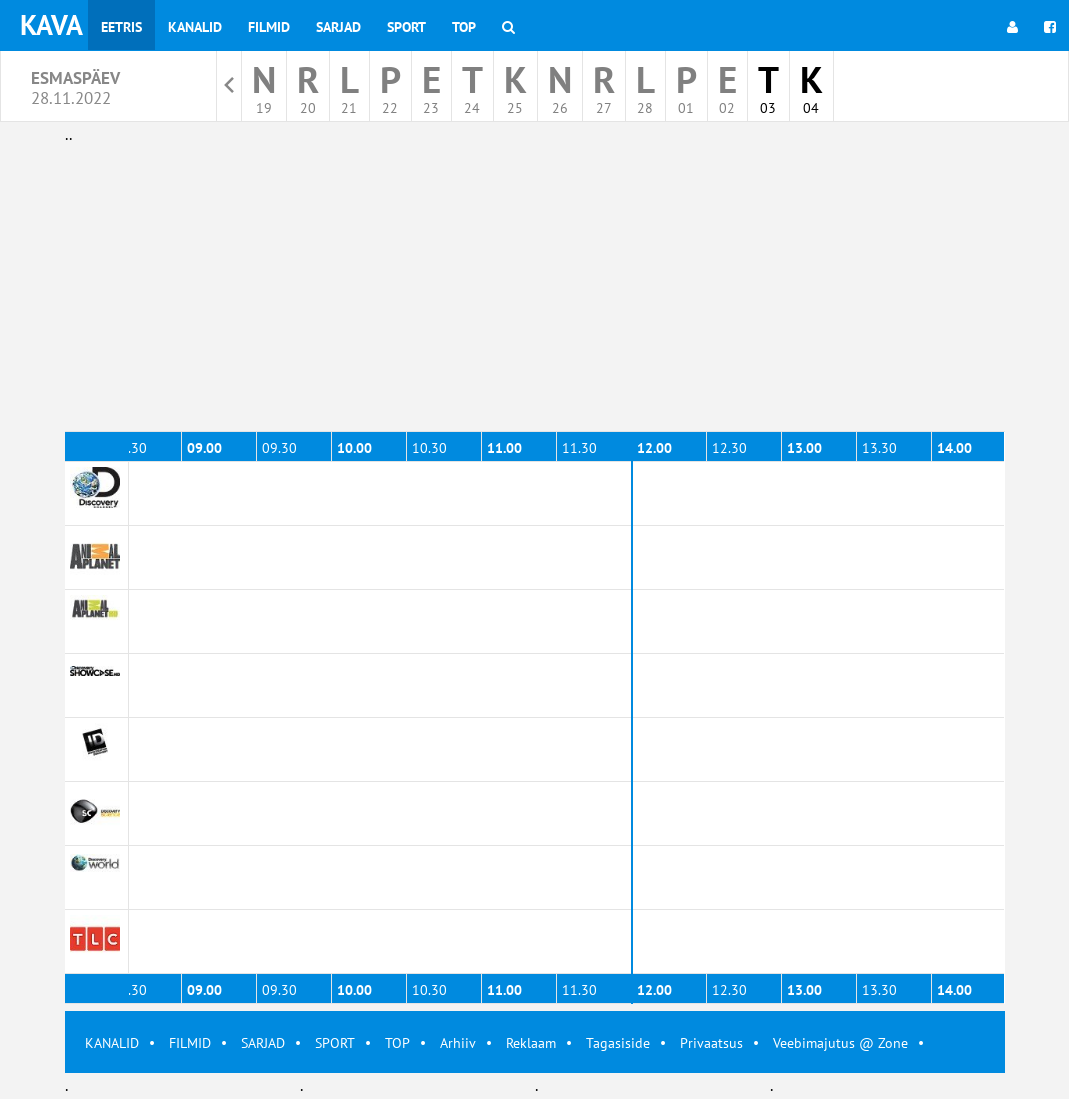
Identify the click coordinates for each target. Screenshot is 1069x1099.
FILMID (190, 1043)
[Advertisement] (535, 288)
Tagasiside (618, 1043)
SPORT (335, 1043)
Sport (406, 27)
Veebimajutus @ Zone (840, 1043)
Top (464, 27)
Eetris (121, 27)
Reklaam (531, 1043)
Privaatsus (711, 1043)
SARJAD (263, 1043)
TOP (397, 1043)
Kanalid (195, 27)
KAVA (51, 24)
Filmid (269, 27)
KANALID (112, 1043)
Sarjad (338, 27)
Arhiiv (458, 1043)
